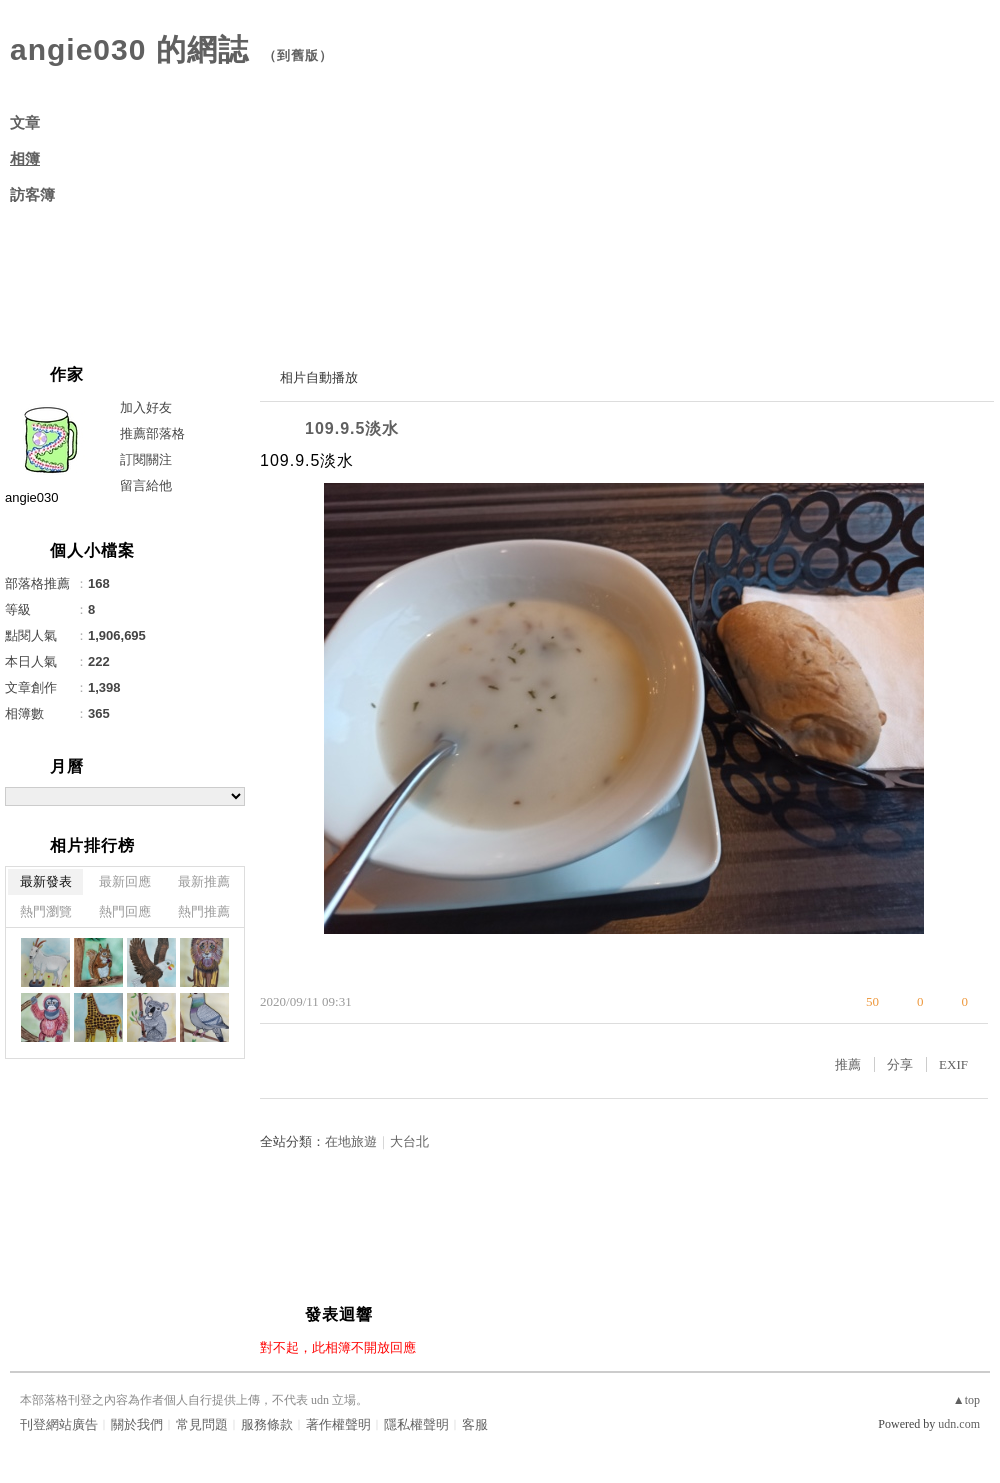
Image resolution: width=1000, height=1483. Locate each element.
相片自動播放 (319, 377)
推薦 (848, 1064)
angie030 (32, 497)
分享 (900, 1064)
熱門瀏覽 (46, 911)
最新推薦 (204, 881)
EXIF (953, 1064)
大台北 (409, 1141)
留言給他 (146, 485)
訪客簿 (32, 195)
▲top (966, 1400)
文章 (25, 123)
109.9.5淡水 (352, 428)
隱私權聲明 (416, 1424)
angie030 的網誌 (129, 49)
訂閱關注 (146, 459)
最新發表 (46, 881)
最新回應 (125, 881)
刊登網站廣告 (59, 1424)
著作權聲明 (338, 1424)
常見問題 (202, 1424)
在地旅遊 (351, 1141)
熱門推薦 (204, 911)
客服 (475, 1424)
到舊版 (298, 55)
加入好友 (146, 407)
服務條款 (267, 1424)
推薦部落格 (152, 433)
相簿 (25, 159)
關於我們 (137, 1424)
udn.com (959, 1424)
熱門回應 (125, 911)
